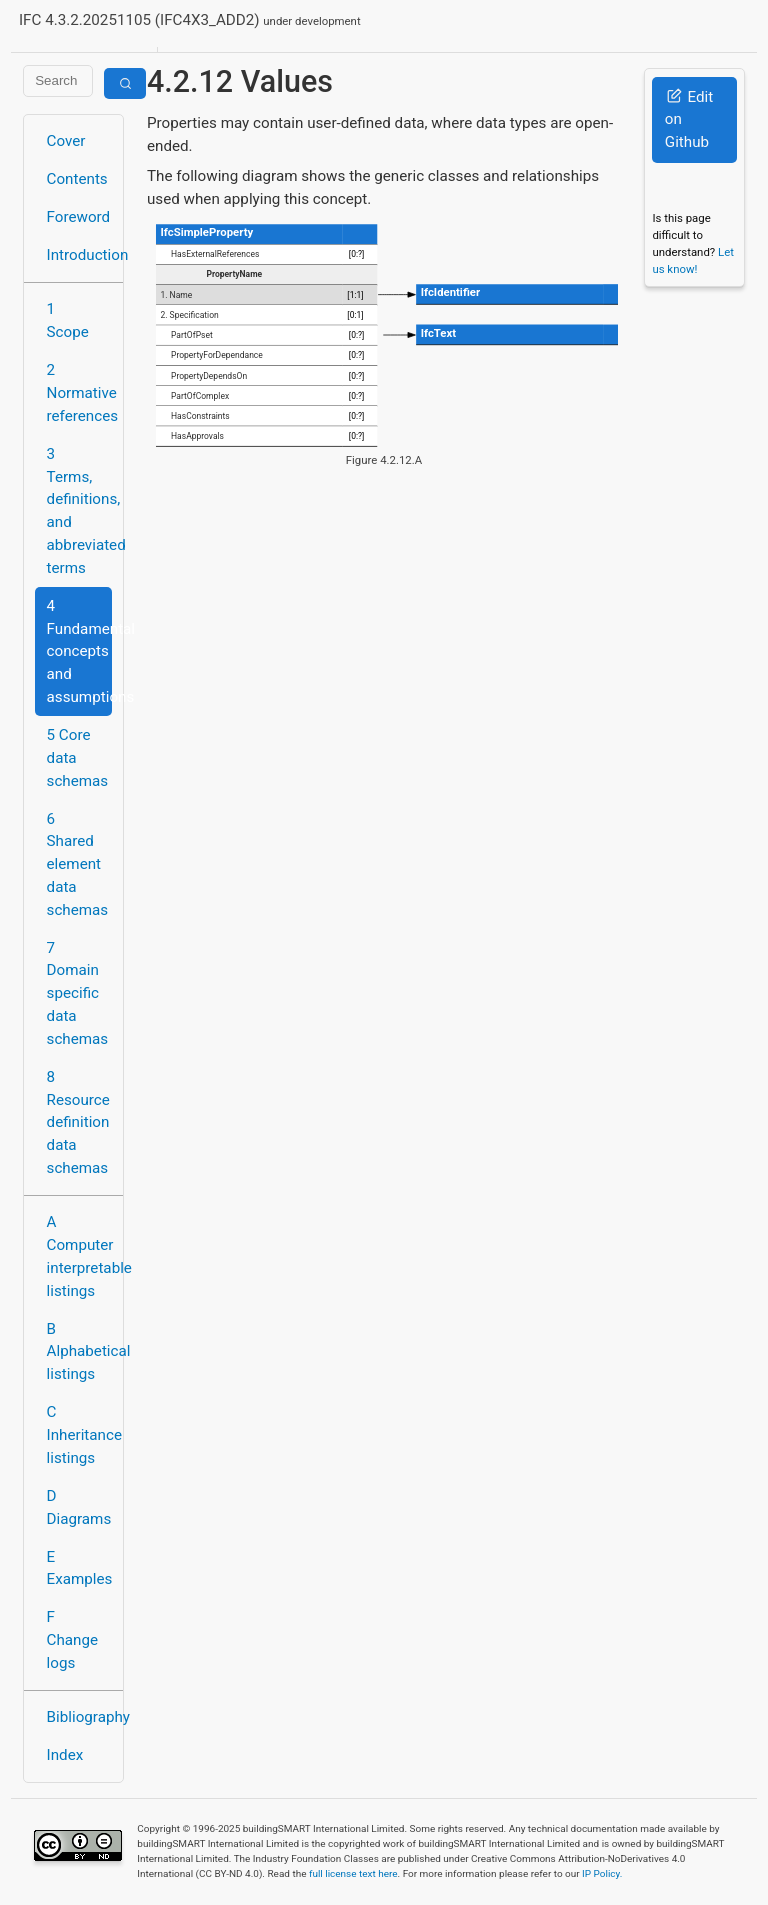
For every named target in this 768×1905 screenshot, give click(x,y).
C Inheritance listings (79, 1435)
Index (65, 1755)
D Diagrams (79, 1507)
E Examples (79, 1568)
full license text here (353, 1873)
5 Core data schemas (78, 758)
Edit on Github (689, 120)
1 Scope (68, 320)
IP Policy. (602, 1873)
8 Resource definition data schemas (78, 1122)
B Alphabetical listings (79, 1352)
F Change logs (72, 1640)
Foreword (79, 217)
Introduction (79, 255)
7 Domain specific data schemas (78, 993)
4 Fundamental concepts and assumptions (79, 651)
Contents (77, 179)
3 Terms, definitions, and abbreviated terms (79, 511)
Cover (66, 141)
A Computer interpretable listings (79, 1256)
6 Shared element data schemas (78, 864)
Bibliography (79, 1717)
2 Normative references (79, 393)
